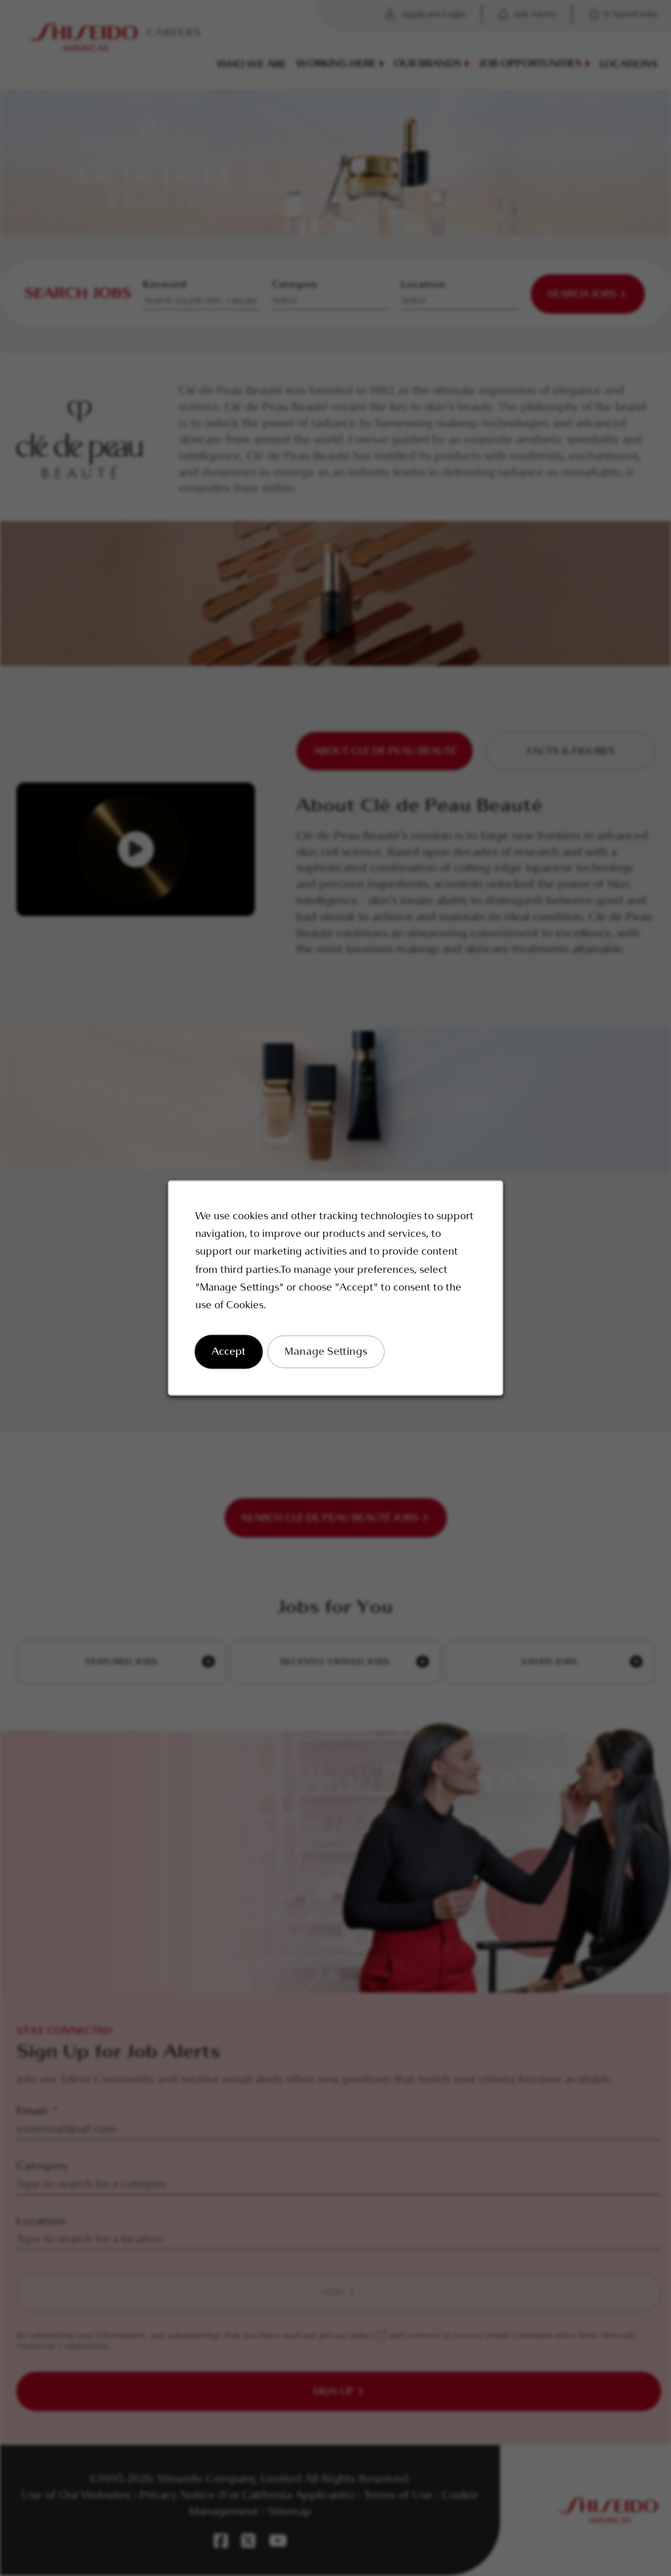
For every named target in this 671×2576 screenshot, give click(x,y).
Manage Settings (326, 1352)
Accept (229, 1352)
